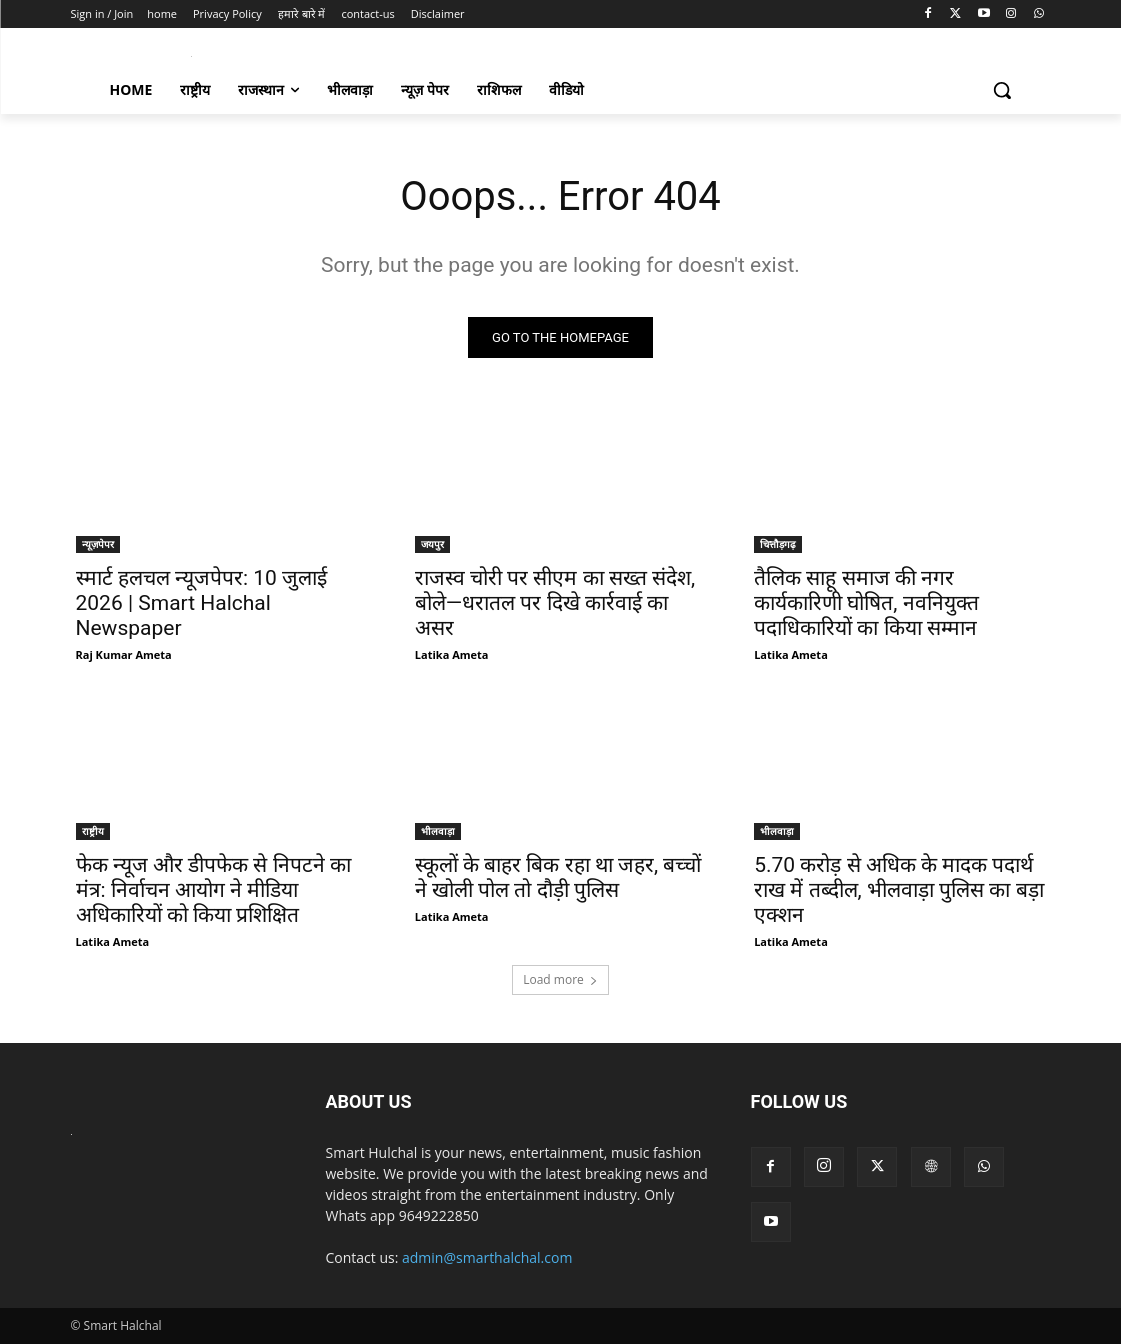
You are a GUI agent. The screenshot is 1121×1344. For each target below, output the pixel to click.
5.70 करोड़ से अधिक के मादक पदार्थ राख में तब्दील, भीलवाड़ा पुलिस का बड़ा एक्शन (898, 890)
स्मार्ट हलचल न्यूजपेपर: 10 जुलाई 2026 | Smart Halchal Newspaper (202, 604)
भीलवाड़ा (438, 831)
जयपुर (432, 545)
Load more (560, 979)
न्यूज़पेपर (98, 545)
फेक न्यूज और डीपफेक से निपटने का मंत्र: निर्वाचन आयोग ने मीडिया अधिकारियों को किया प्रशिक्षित (213, 890)
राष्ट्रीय (93, 831)
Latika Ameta (452, 655)
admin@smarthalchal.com (487, 1257)
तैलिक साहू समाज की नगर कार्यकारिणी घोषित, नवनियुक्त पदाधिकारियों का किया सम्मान (866, 604)
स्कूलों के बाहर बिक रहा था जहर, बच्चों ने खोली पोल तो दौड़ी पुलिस (558, 877)
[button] (1002, 90)
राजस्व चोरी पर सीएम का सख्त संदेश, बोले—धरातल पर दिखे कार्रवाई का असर (555, 604)
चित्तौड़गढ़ (778, 545)
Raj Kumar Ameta (124, 655)
